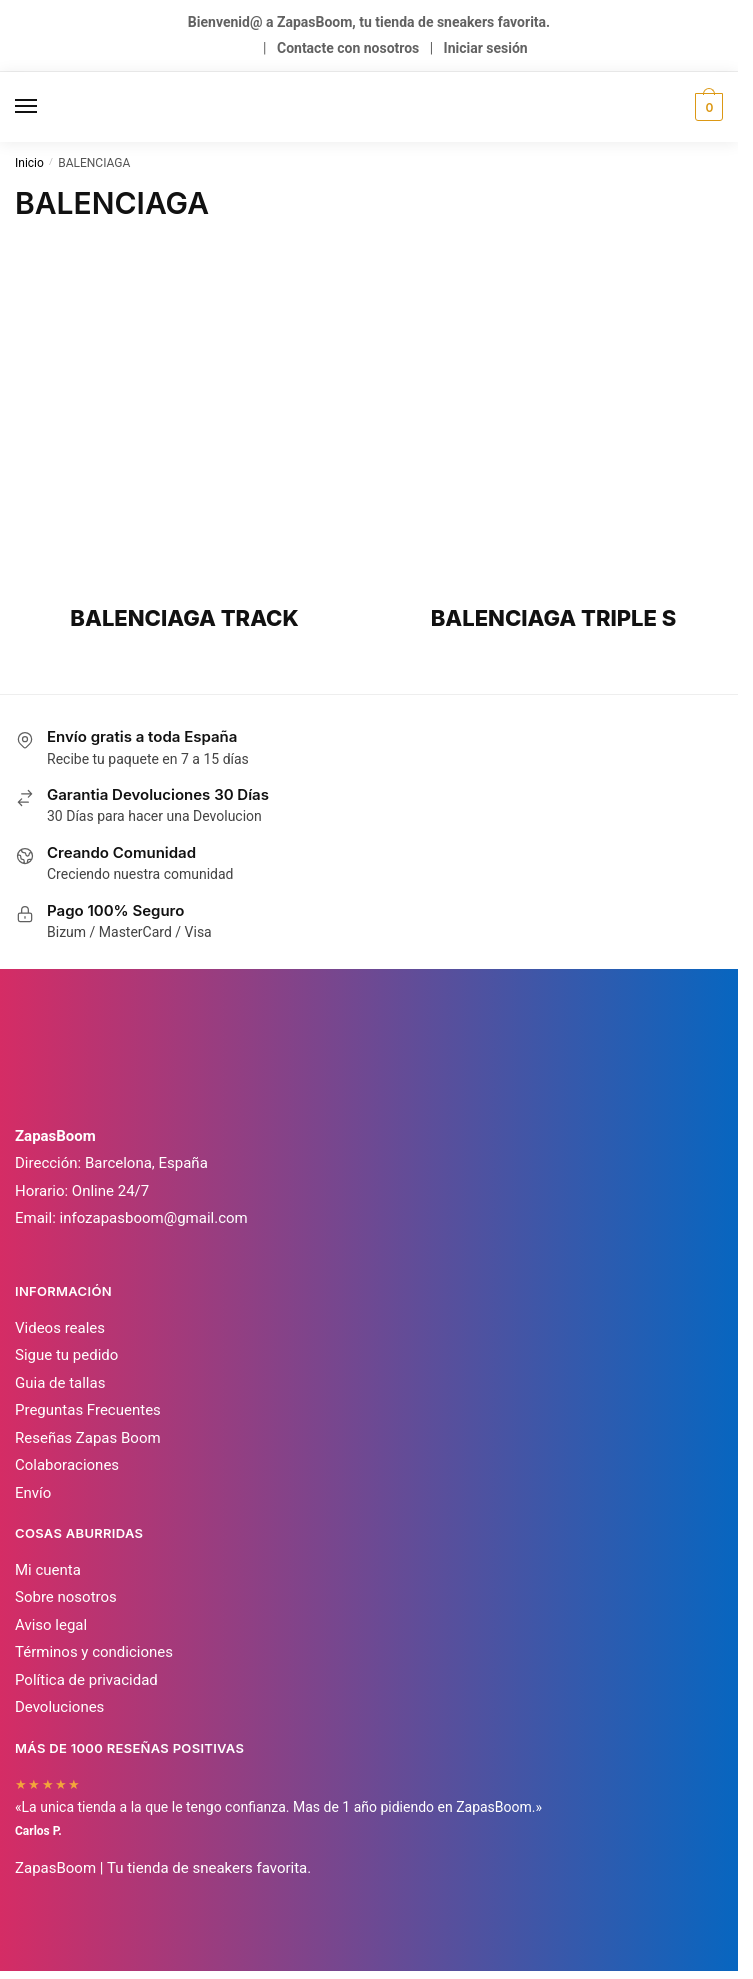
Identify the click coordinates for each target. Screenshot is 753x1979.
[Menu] (45, 107)
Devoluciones (59, 1707)
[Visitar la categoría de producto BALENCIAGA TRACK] (184, 444)
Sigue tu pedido (66, 1355)
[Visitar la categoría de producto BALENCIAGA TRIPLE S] (553, 444)
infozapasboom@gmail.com (154, 1218)
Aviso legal (51, 1625)
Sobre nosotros (66, 1597)
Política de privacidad (86, 1680)
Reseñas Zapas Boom (88, 1438)
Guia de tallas (60, 1383)
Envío (33, 1493)
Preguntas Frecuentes (88, 1410)
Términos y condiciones (94, 1652)
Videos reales (60, 1328)
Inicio (29, 163)
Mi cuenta (48, 1570)
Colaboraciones (67, 1465)
